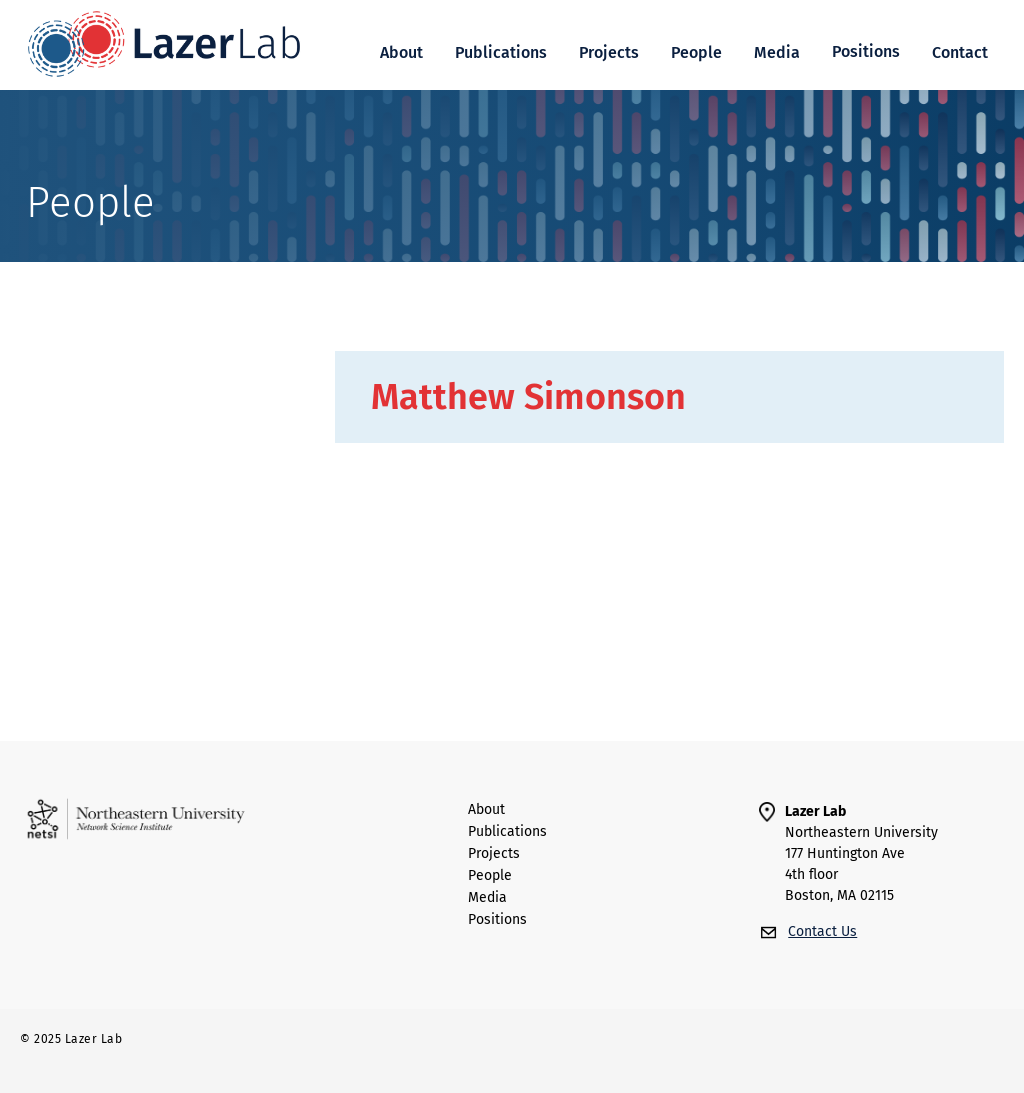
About (401, 52)
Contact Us (822, 931)
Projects (609, 52)
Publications (501, 52)
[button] (866, 52)
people (490, 876)
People (696, 52)
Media (777, 52)
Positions (497, 920)
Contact (960, 52)
